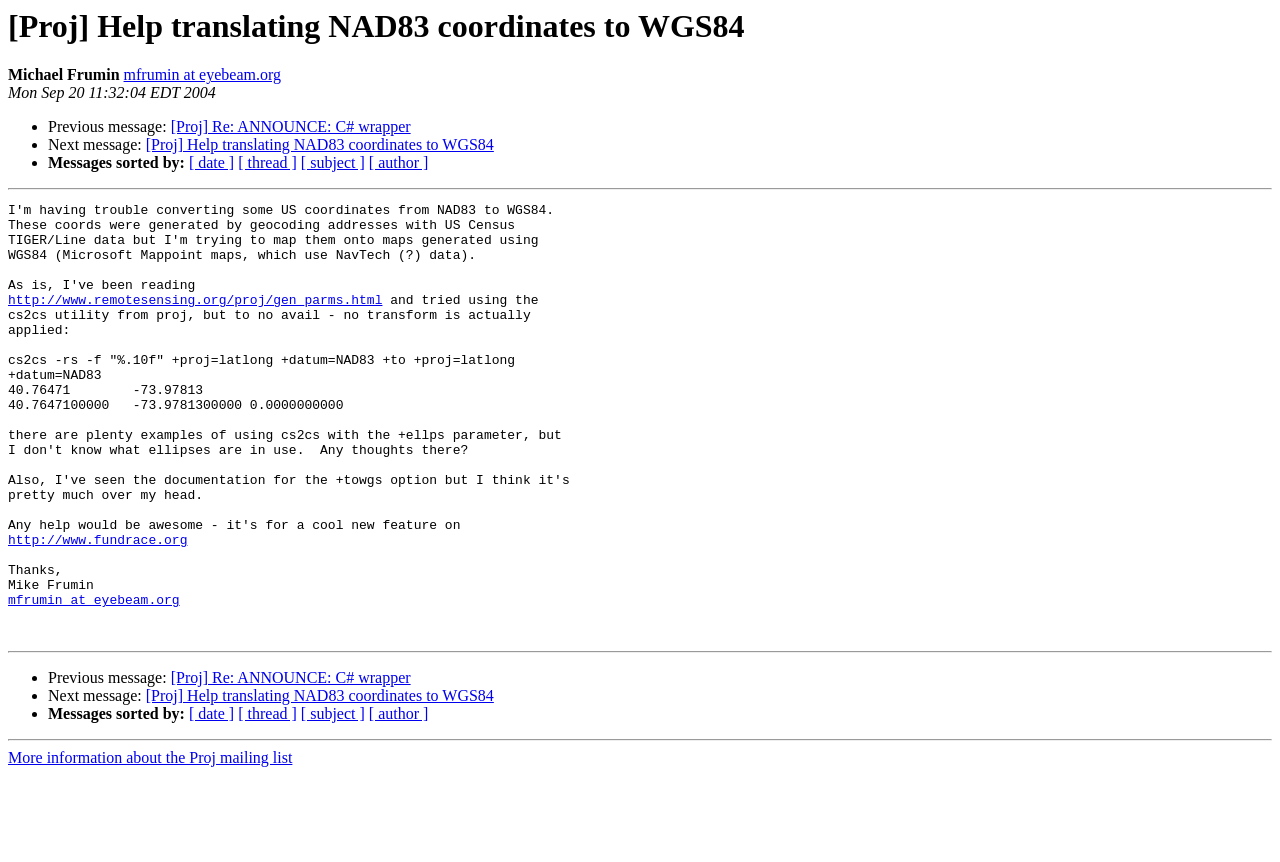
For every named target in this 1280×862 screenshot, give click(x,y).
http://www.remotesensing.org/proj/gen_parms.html (195, 320)
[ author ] (399, 162)
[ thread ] (267, 162)
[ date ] (211, 162)
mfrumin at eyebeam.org (202, 74)
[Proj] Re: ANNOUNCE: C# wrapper (291, 126)
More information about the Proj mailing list (150, 844)
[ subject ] (333, 162)
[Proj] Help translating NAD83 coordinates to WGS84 (320, 144)
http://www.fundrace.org (97, 608)
